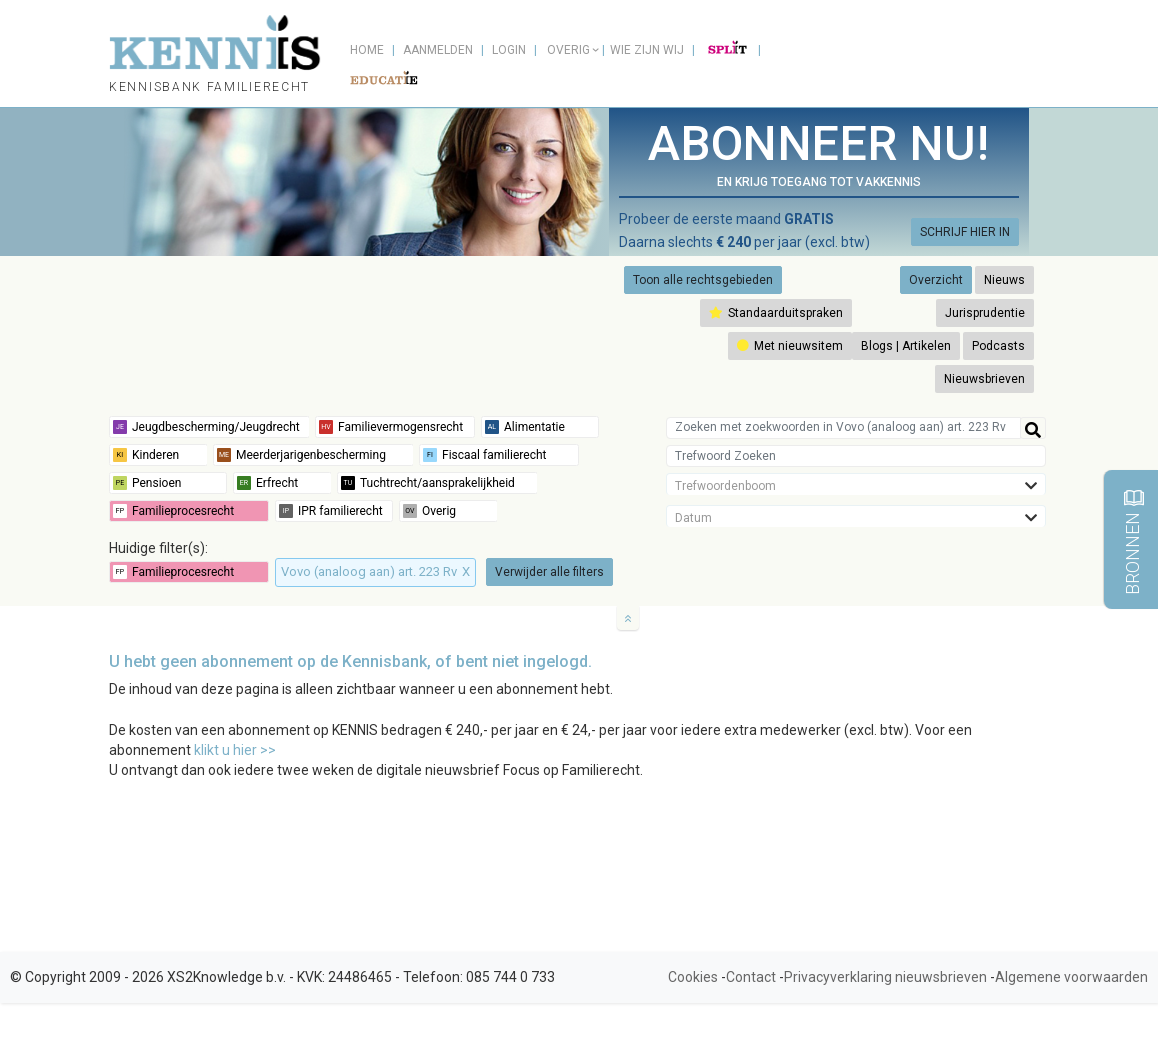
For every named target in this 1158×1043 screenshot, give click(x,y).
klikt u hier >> (235, 750)
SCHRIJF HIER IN (965, 232)
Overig (568, 50)
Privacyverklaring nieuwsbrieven (885, 977)
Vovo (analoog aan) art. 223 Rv (375, 571)
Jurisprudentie (985, 313)
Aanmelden (438, 50)
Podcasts (998, 346)
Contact (751, 977)
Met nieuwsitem (790, 346)
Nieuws (1004, 280)
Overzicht (936, 280)
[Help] (1033, 428)
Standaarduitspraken (776, 313)
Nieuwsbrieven (984, 379)
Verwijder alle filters (549, 572)
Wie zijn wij (647, 50)
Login (509, 50)
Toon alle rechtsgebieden (703, 280)
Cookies (693, 977)
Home (367, 50)
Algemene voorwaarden (1071, 977)
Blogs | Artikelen (906, 346)
